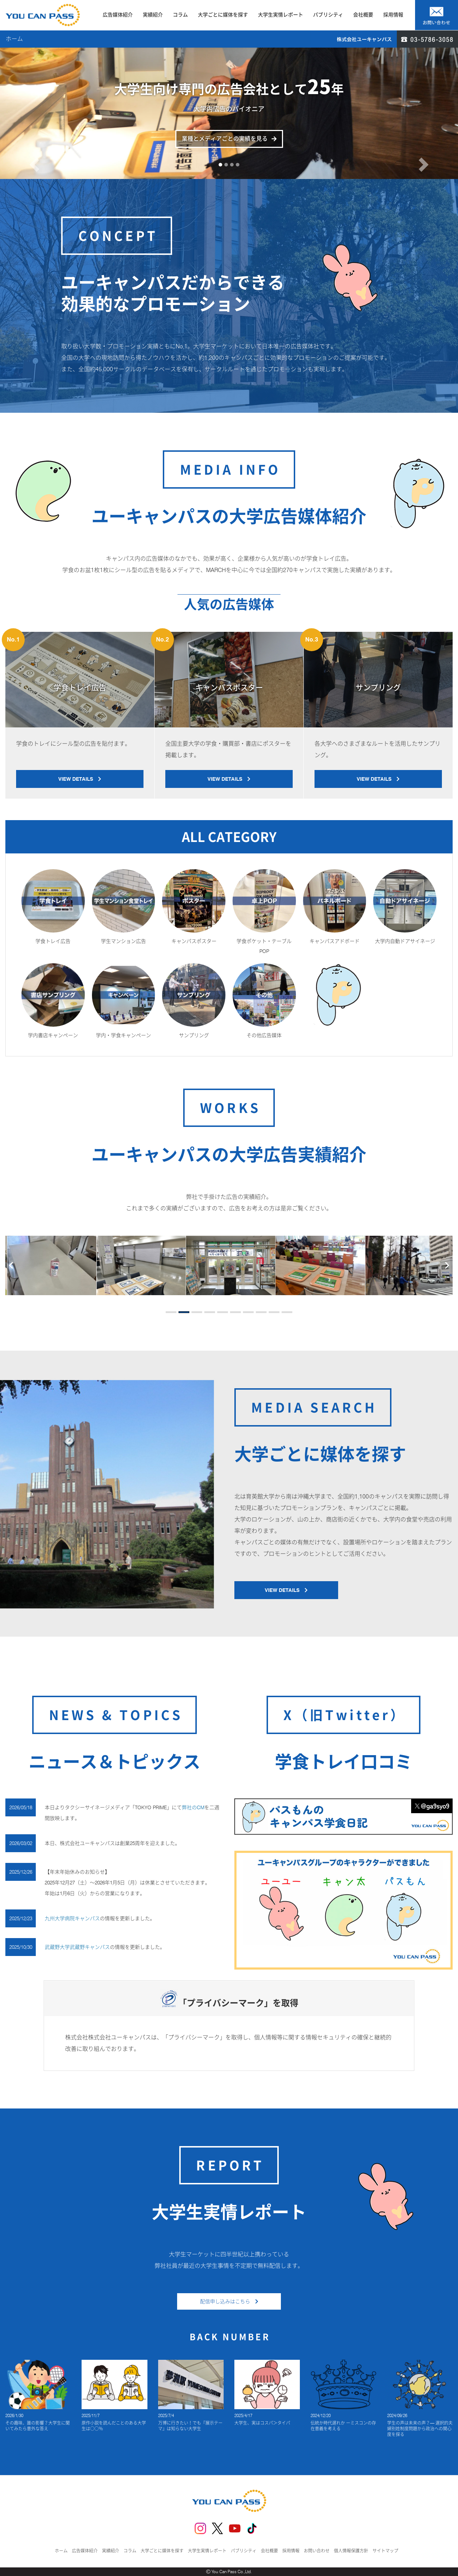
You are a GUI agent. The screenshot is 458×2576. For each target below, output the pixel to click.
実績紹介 (153, 15)
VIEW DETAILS (79, 779)
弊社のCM (193, 1807)
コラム (180, 15)
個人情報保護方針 (351, 2550)
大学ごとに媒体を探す (223, 15)
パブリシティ (328, 15)
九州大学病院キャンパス (72, 1918)
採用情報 (393, 15)
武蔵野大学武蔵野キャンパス (77, 1947)
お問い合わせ (317, 2550)
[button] (34, 141)
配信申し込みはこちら (229, 2301)
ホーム (61, 2550)
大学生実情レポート (280, 15)
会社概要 (363, 15)
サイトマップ (385, 2550)
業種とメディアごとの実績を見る (225, 138)
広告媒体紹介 (118, 15)
